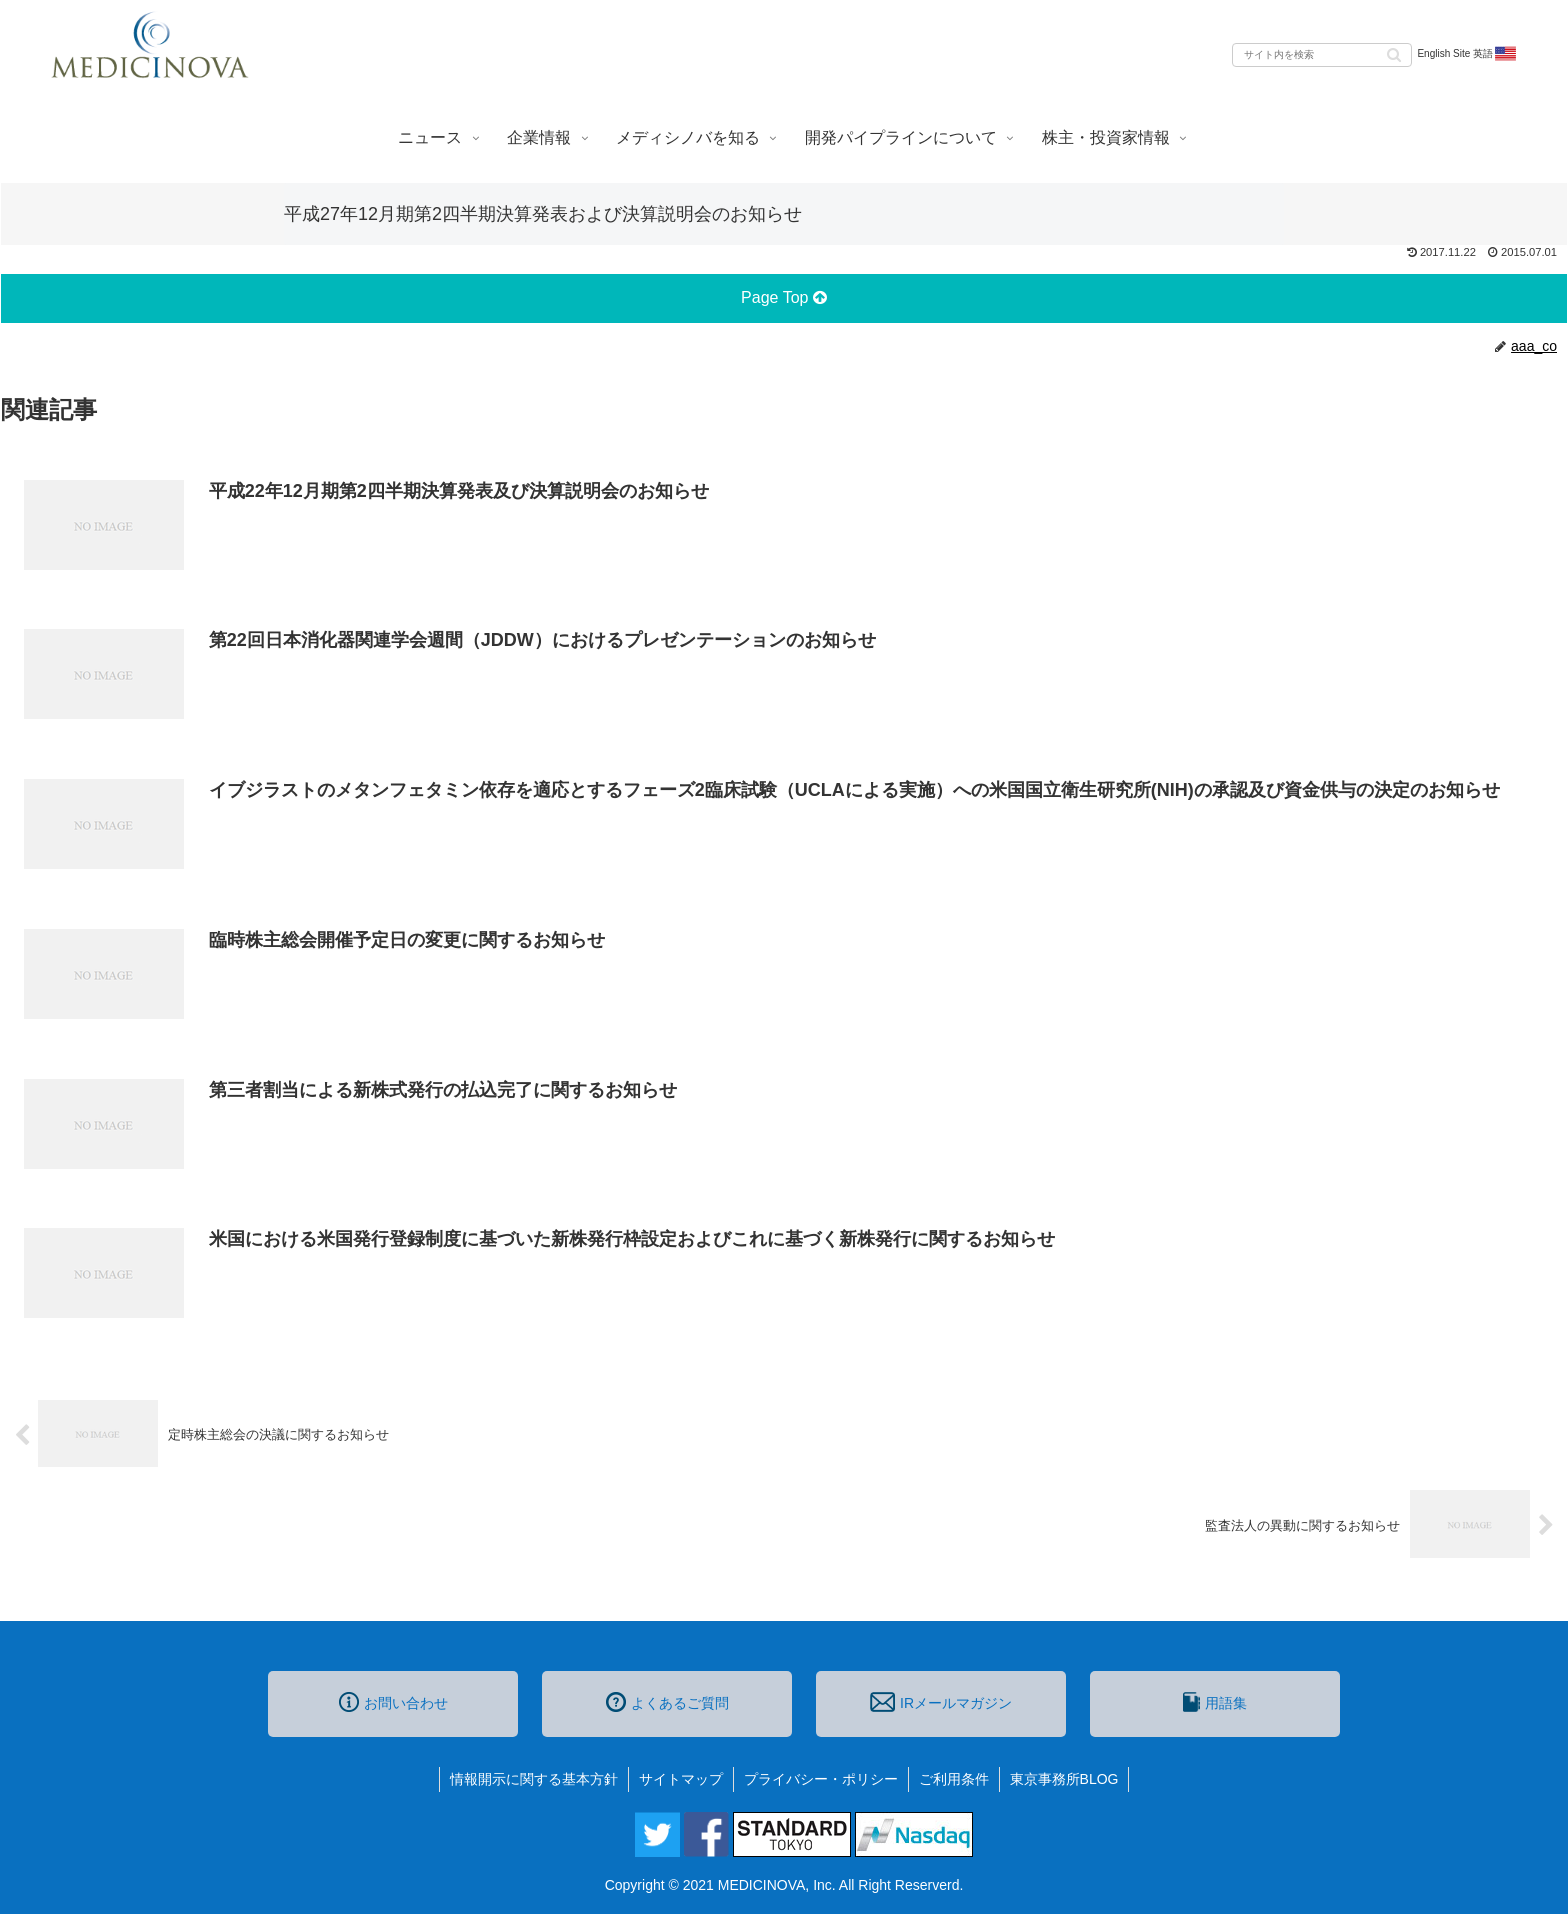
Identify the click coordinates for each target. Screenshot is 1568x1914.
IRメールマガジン (941, 1702)
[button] (1394, 53)
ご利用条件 (954, 1779)
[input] (1322, 55)
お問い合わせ (393, 1702)
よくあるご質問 (667, 1702)
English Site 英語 (1467, 54)
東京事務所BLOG (1064, 1779)
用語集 (1215, 1702)
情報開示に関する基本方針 (534, 1779)
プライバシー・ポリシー (821, 1779)
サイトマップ (681, 1779)
